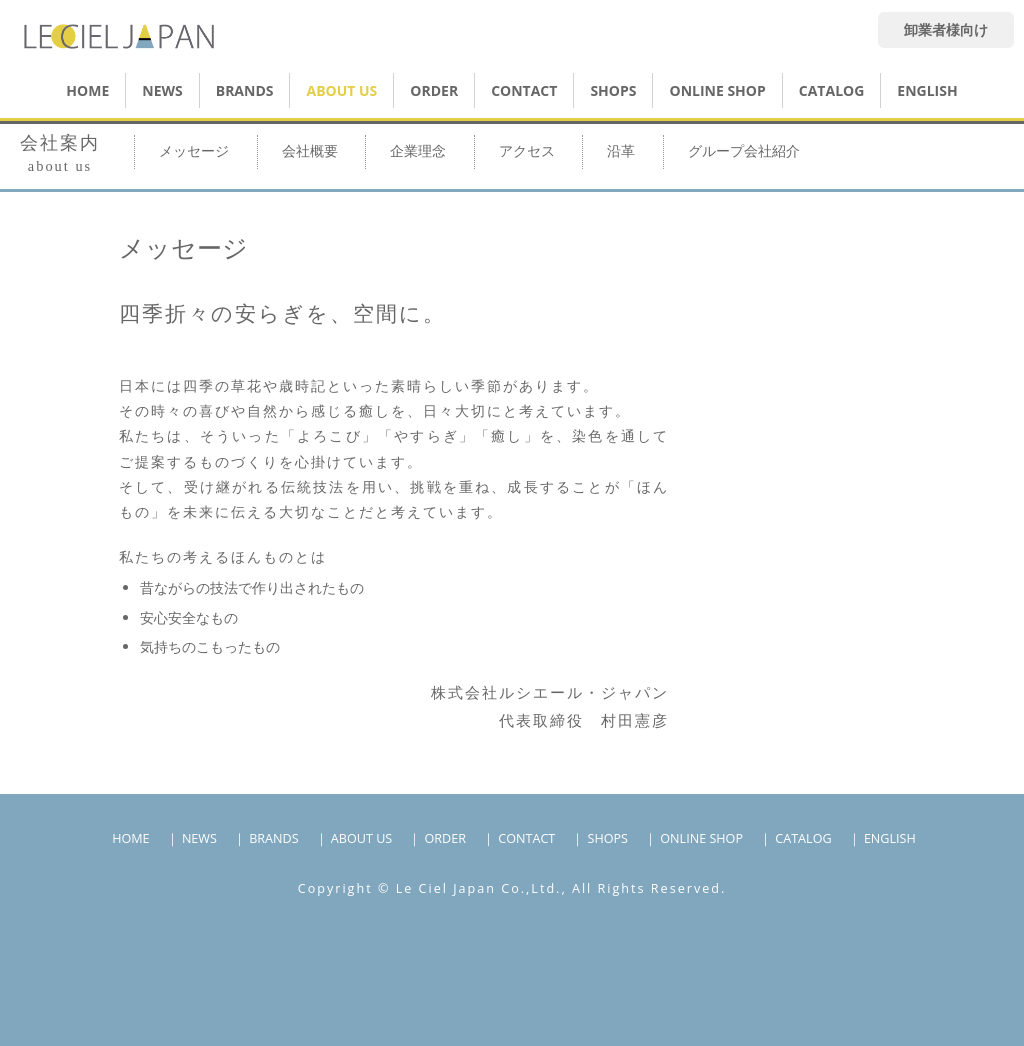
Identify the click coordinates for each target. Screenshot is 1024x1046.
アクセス (527, 151)
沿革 (621, 151)
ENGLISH (927, 90)
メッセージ (194, 151)
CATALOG (832, 90)
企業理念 (418, 151)
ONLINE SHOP (701, 838)
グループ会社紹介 (744, 151)
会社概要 (310, 151)
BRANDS (245, 90)
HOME (87, 90)
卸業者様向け (946, 29)
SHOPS (613, 90)
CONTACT (524, 90)
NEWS (162, 90)
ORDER (434, 90)
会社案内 (60, 153)
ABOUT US (341, 90)
